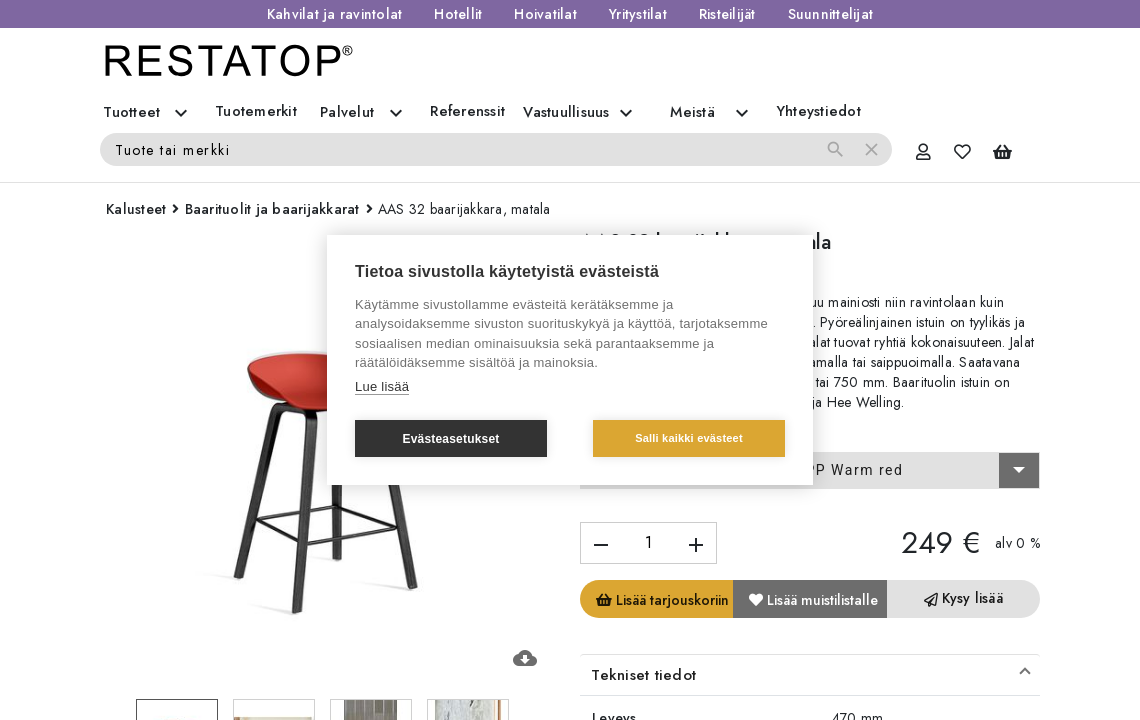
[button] (810, 675)
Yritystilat (638, 14)
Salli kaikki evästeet (689, 438)
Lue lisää (382, 386)
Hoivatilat (545, 14)
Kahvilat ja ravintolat (335, 14)
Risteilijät (727, 14)
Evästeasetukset (450, 439)
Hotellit (458, 14)
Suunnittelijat (831, 14)
